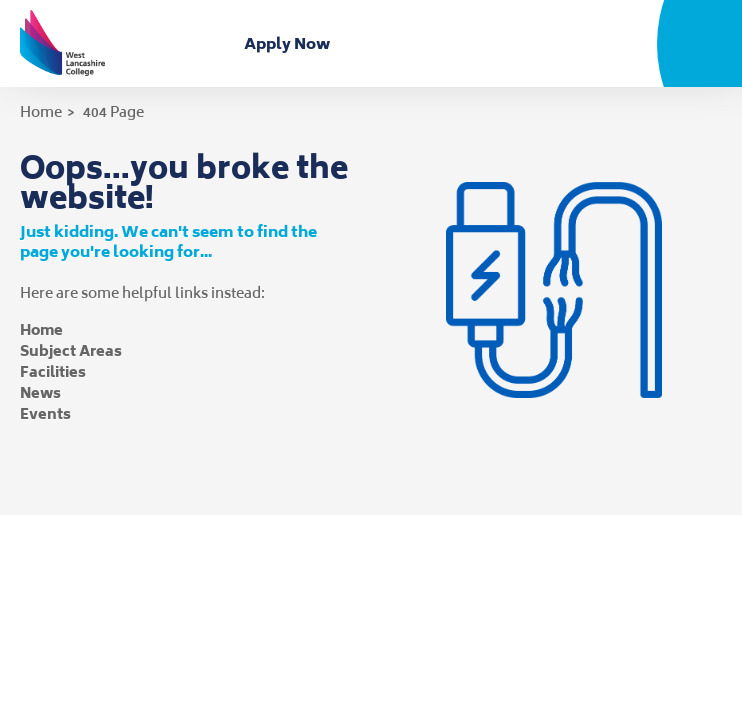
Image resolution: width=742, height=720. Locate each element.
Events (45, 413)
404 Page (113, 111)
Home (41, 111)
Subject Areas (71, 350)
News (40, 392)
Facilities (53, 371)
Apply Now (291, 43)
